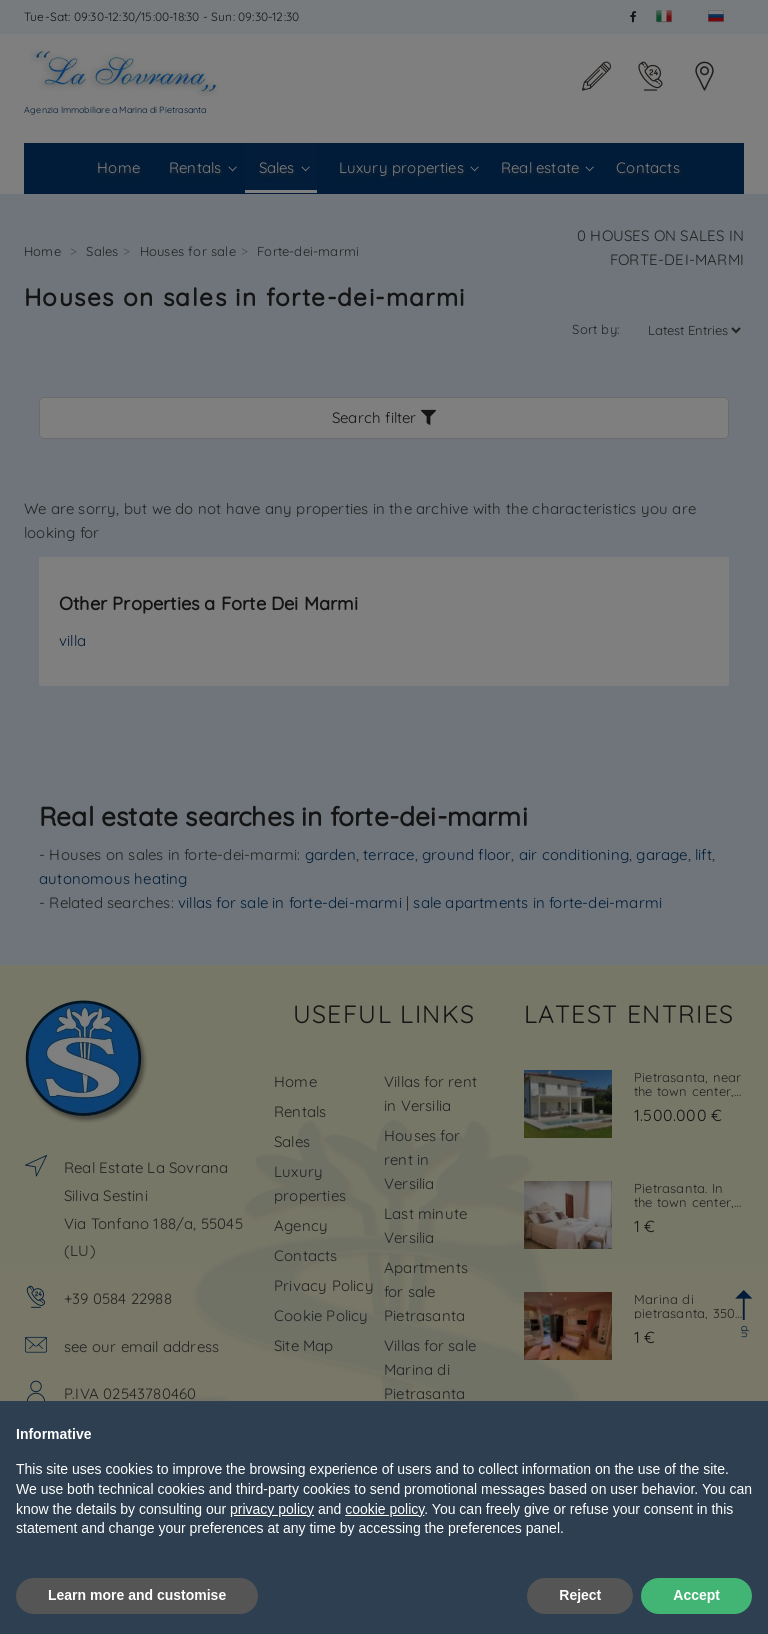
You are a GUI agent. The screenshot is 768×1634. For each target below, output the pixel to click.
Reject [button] (580, 1595)
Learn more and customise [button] (137, 1595)
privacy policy (272, 1509)
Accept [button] (696, 1595)
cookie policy (384, 1509)
